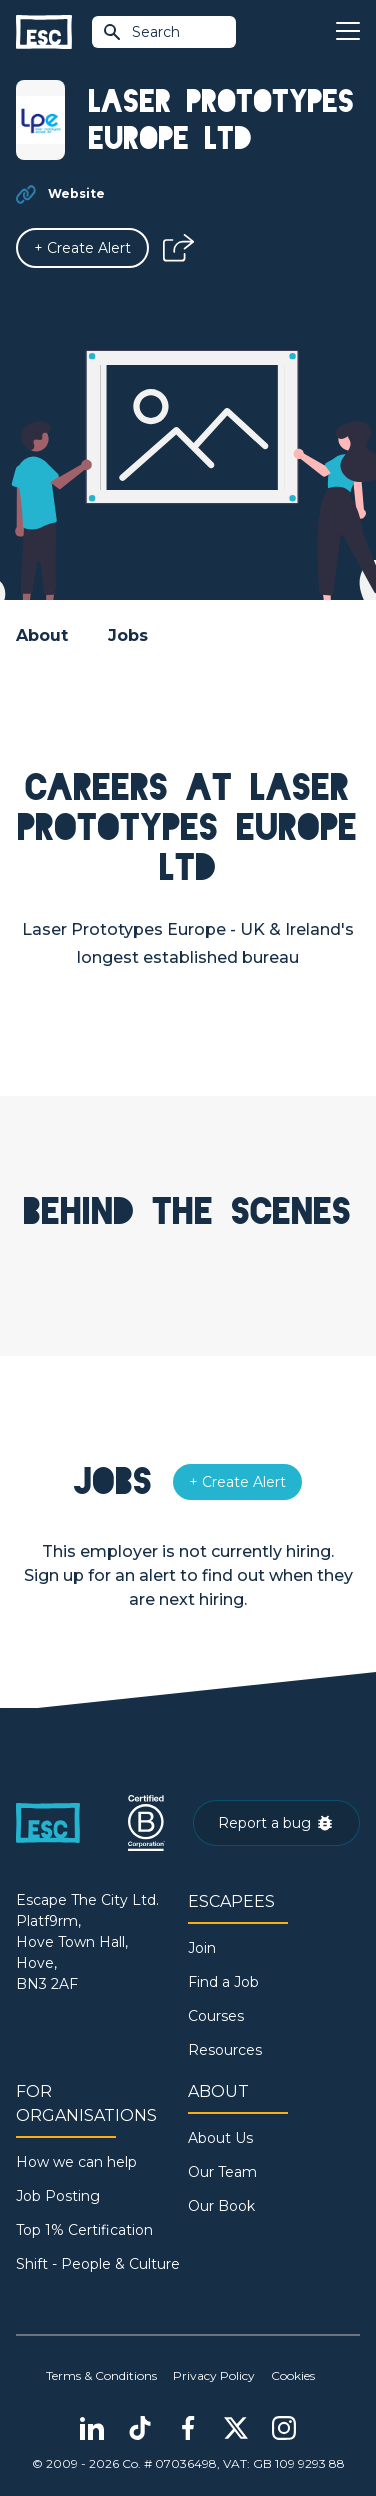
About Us (220, 2138)
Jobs (128, 635)
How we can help (76, 2162)
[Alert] (82, 248)
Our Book (221, 2206)
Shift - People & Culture (98, 2264)
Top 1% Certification (84, 2230)
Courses (216, 2016)
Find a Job (223, 1982)
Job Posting (58, 2196)
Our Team (222, 2172)
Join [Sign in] (202, 1948)
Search (141, 32)
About (42, 635)
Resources (225, 2050)
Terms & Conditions (101, 2375)
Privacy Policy (214, 2375)
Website (76, 193)
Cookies (293, 2375)
